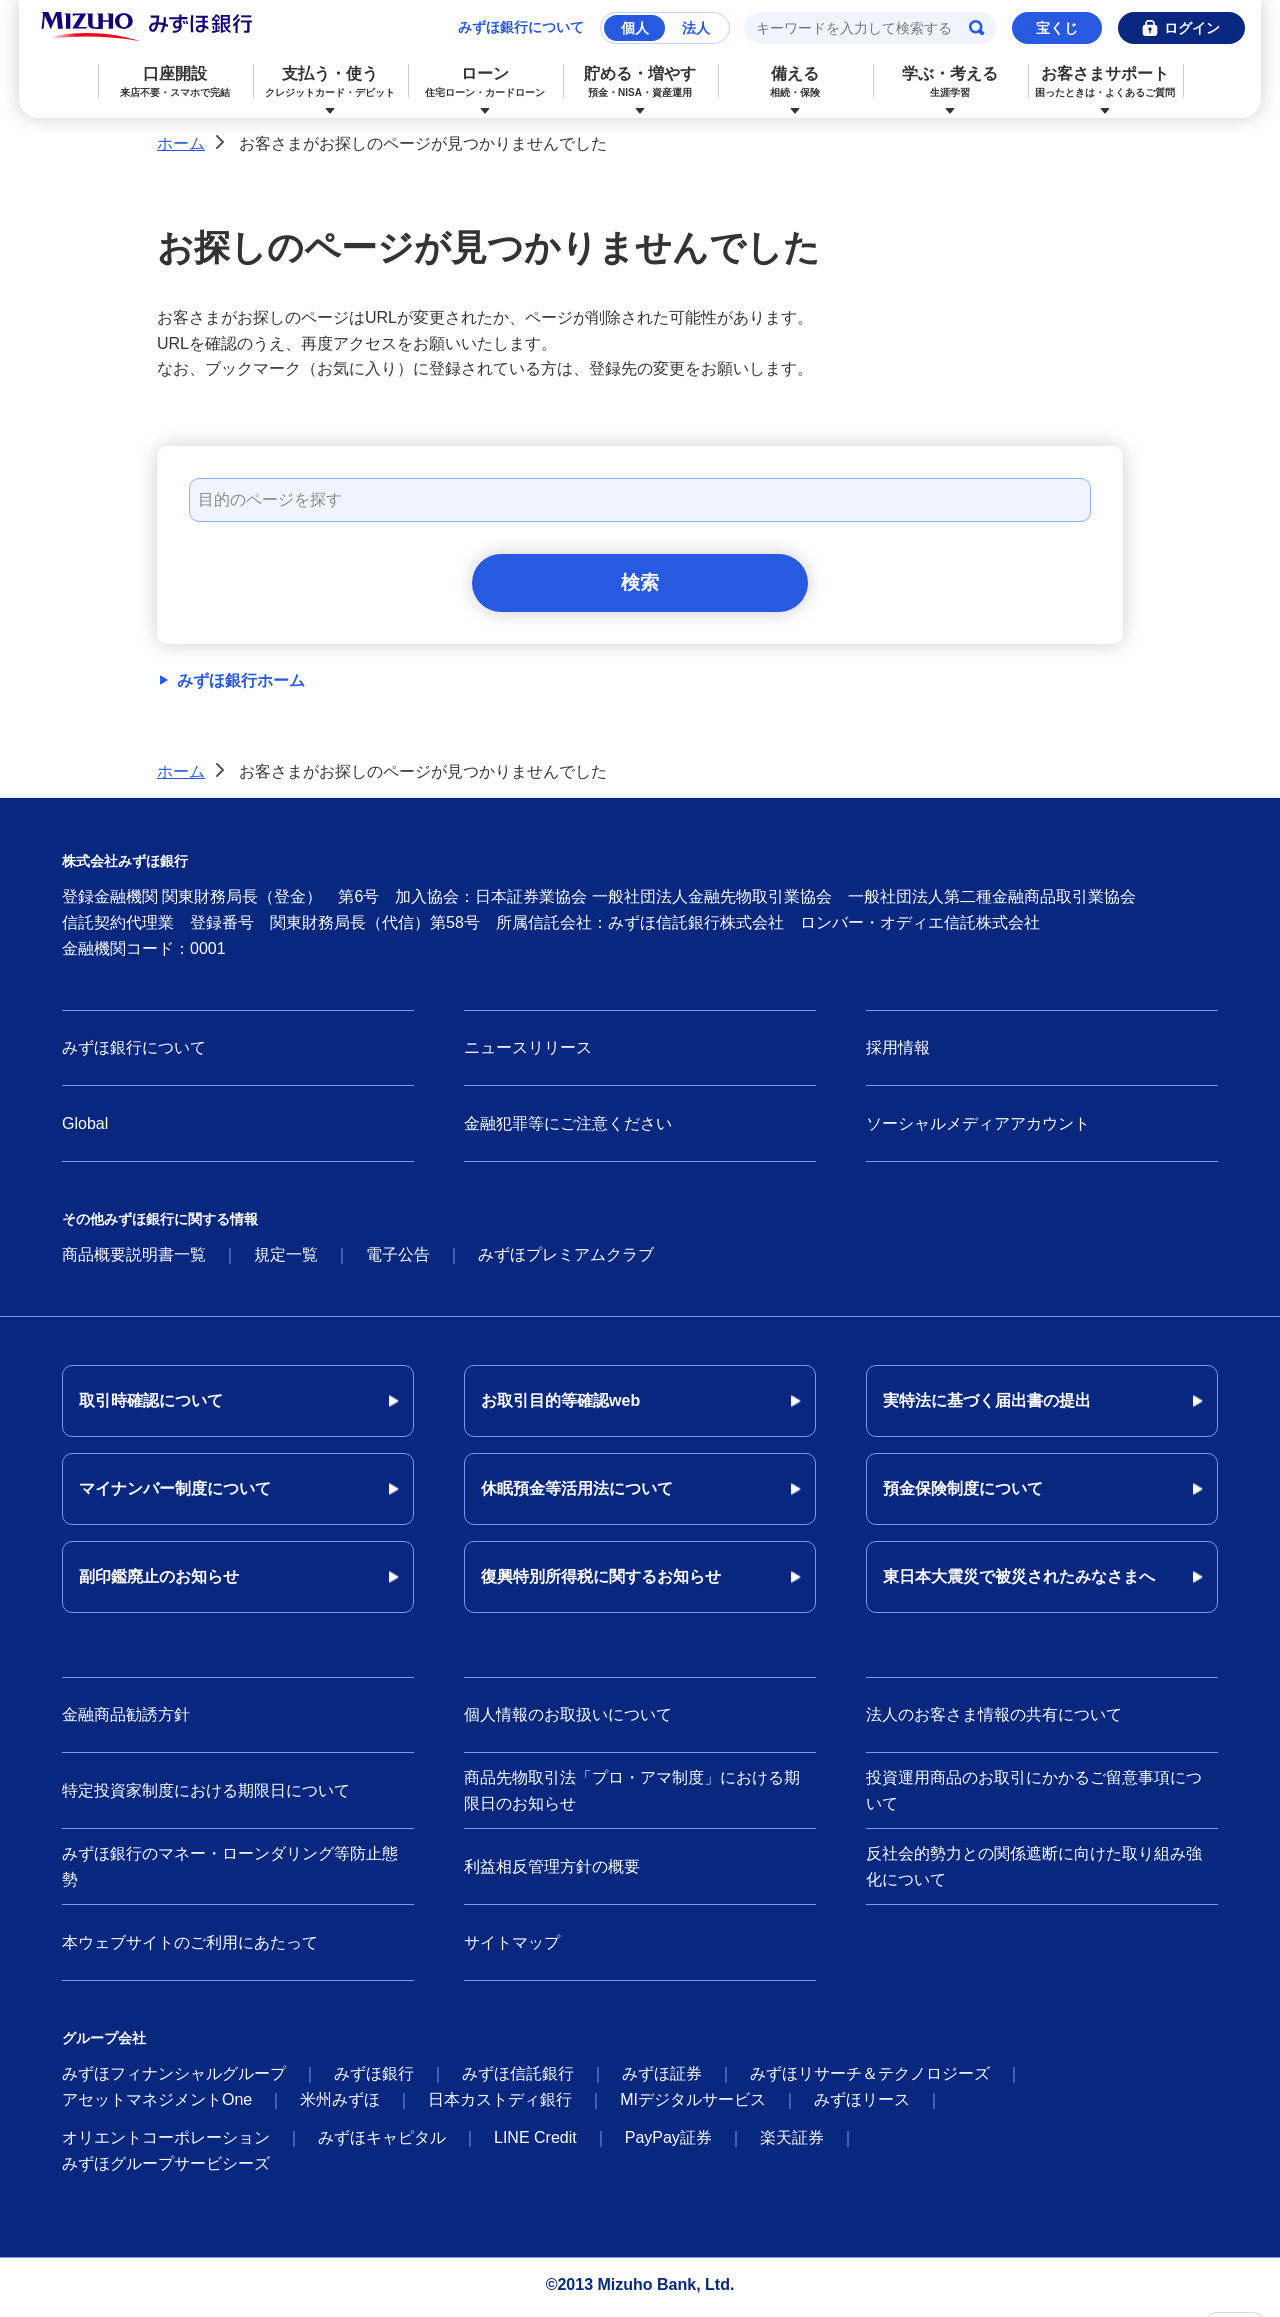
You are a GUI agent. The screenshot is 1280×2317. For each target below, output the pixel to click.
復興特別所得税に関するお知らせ (601, 1582)
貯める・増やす (640, 82)
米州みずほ (340, 2105)
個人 (635, 28)
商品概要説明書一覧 (134, 1260)
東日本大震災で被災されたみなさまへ (1019, 1582)
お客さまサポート (1105, 82)
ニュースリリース (528, 1053)
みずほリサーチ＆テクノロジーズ (870, 2079)
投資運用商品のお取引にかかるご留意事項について (1034, 1796)
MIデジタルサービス (693, 2105)
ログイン (1192, 28)
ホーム (181, 143)
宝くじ (1057, 28)
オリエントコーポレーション (166, 2143)
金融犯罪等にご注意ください (568, 1129)
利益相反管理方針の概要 (552, 1871)
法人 (696, 28)
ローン (485, 82)
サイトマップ (512, 1947)
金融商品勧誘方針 (126, 1720)
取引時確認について (151, 1406)
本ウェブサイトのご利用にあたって (190, 1947)
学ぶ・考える (950, 82)
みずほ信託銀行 (518, 2079)
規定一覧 (286, 1260)
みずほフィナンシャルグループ (174, 2079)
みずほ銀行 (374, 2079)
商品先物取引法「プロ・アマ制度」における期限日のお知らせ (632, 1796)
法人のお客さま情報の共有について (994, 1720)
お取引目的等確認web (560, 1406)
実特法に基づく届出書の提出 (987, 1406)
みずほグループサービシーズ (166, 2169)
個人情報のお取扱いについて (568, 1720)
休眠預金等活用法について (577, 1494)
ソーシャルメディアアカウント (978, 1129)
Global (85, 1129)
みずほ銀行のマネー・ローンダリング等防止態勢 (230, 1872)
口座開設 (175, 82)
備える (795, 82)
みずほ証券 (662, 2079)
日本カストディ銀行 (500, 2105)
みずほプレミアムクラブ (566, 1260)
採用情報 (898, 1053)
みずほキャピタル (382, 2143)
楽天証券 (792, 2143)
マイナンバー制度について (175, 1494)
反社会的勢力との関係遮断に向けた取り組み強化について (1034, 1872)
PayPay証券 (668, 2143)
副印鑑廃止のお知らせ (159, 1582)
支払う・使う (330, 82)
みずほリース (862, 2105)
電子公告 (398, 1260)
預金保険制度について (963, 1494)
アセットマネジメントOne (157, 2105)
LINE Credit (535, 2143)
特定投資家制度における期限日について (206, 1795)
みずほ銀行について (521, 27)
